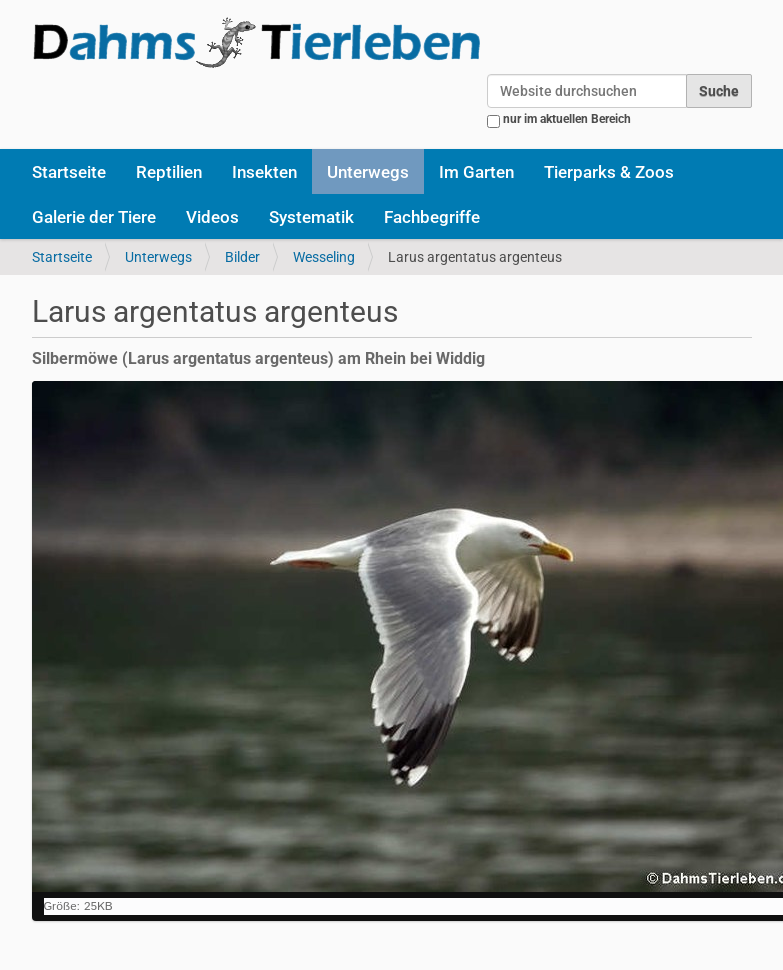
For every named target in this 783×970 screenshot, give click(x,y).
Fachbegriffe (432, 217)
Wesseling (324, 257)
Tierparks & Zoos (609, 172)
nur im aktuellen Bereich (567, 119)
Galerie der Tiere (94, 217)
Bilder (242, 257)
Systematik (311, 217)
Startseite (69, 172)
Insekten (264, 172)
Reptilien (169, 172)
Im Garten (476, 172)
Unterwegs (368, 172)
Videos (212, 217)
